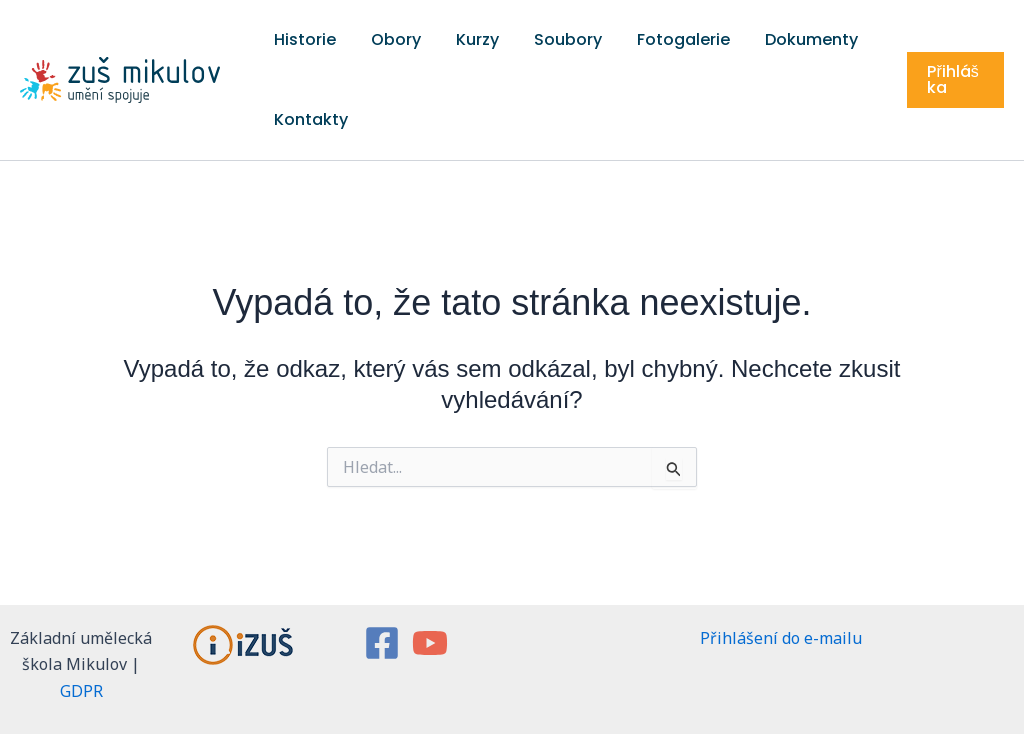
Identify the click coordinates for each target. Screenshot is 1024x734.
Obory (373, 39)
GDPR (81, 691)
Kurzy (439, 39)
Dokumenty (728, 39)
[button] (949, 80)
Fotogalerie (615, 39)
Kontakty (303, 119)
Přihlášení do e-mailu (781, 638)
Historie (297, 39)
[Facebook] (382, 643)
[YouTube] (430, 643)
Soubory (515, 39)
